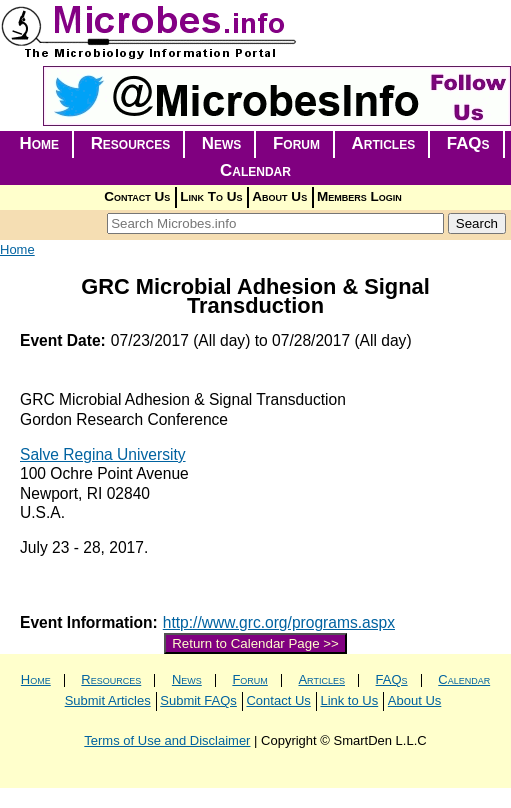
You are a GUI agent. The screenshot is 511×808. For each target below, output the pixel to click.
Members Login (359, 196)
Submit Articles (108, 700)
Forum (296, 143)
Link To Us (211, 196)
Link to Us (349, 700)
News (222, 143)
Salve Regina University (103, 454)
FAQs (468, 143)
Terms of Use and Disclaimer (167, 740)
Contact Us (137, 196)
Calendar (255, 170)
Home (39, 143)
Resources (131, 143)
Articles (384, 143)
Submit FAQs (198, 700)
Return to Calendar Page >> (255, 643)
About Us (279, 196)
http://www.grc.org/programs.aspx (279, 622)
